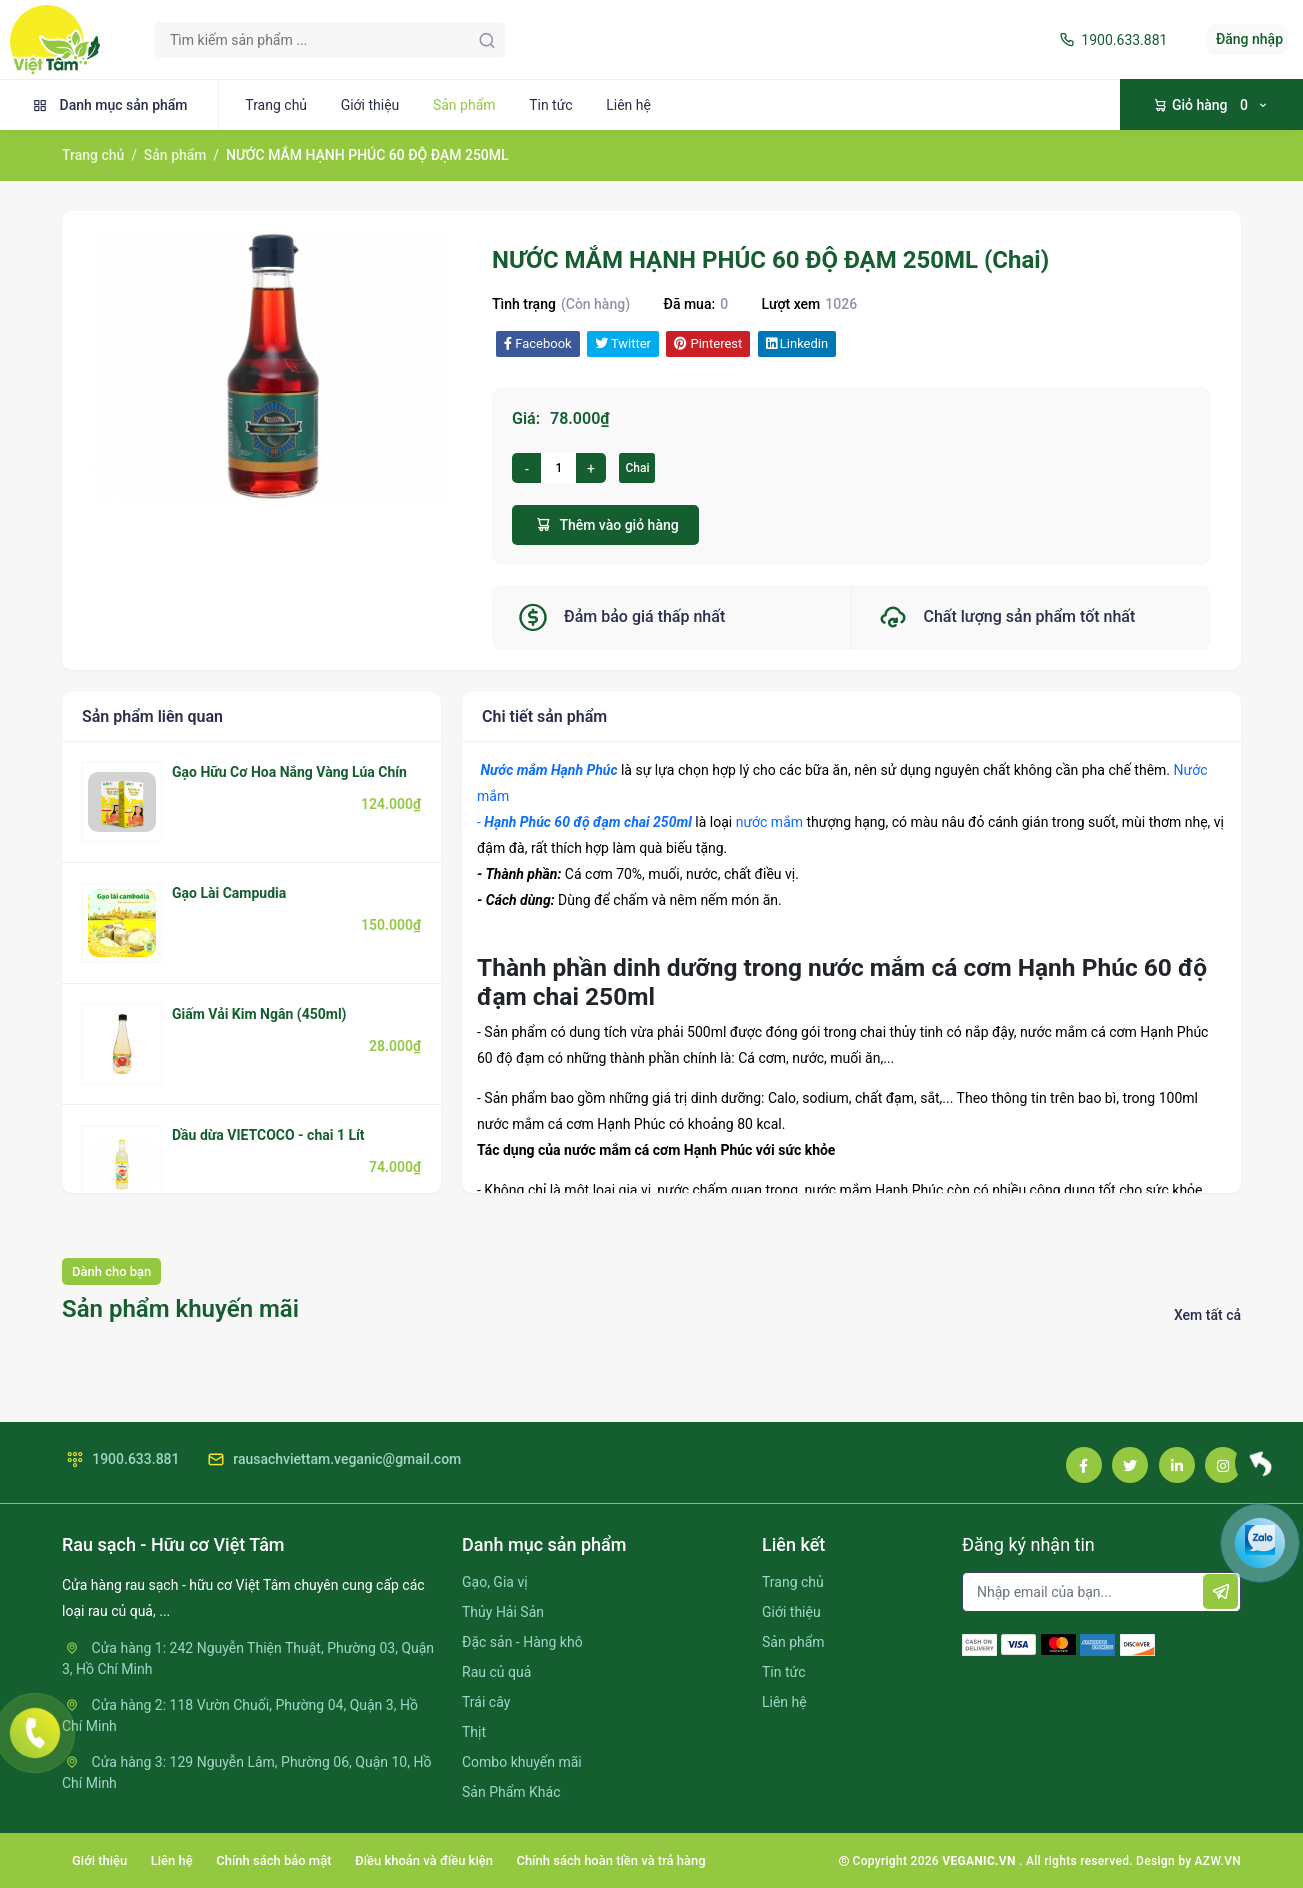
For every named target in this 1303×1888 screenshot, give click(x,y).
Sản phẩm (464, 105)
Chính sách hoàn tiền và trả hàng (610, 1860)
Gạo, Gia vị (495, 1582)
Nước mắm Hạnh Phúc (548, 770)
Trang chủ (276, 105)
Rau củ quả (496, 1672)
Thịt (474, 1732)
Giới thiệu (370, 105)
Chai (637, 468)
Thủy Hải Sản (503, 1612)
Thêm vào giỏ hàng (605, 524)
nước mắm (769, 822)
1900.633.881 (1111, 40)
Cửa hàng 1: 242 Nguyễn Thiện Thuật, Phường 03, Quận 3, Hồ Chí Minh (248, 1658)
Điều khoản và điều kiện (424, 1860)
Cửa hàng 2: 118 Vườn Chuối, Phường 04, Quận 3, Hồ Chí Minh (240, 1715)
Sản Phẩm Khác (511, 1792)
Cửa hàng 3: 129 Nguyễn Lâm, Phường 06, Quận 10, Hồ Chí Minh (246, 1772)
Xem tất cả (1207, 1315)
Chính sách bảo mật (273, 1860)
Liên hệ (628, 105)
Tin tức (551, 105)
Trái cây (486, 1702)
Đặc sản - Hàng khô (522, 1642)
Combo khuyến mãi (522, 1762)
